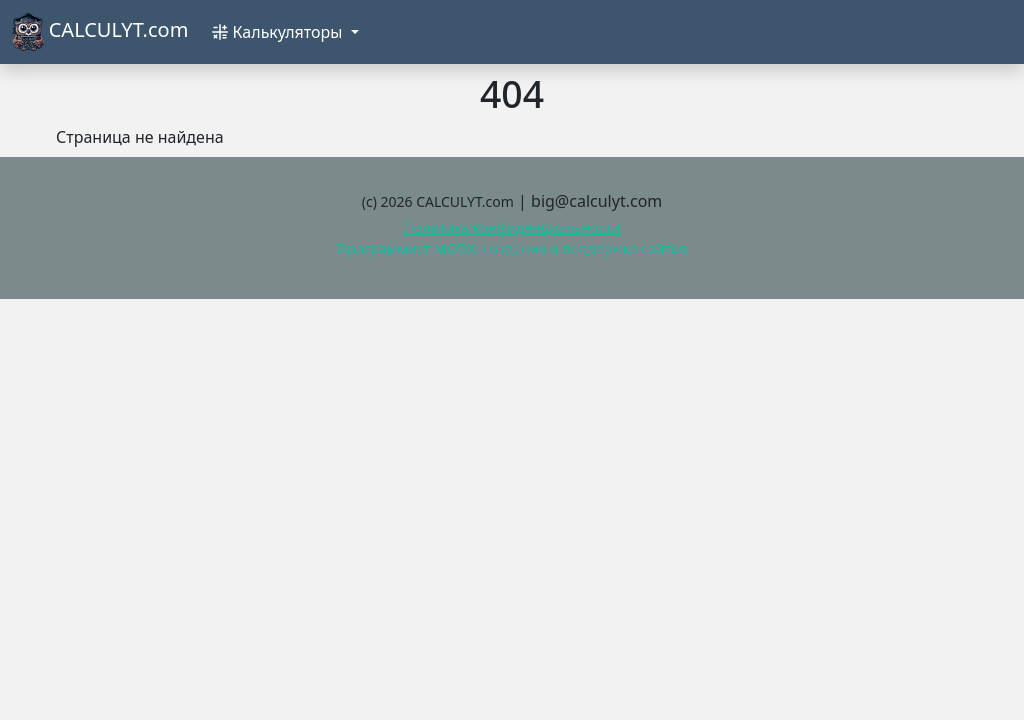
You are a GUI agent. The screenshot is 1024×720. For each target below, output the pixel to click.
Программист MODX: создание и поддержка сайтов (512, 248)
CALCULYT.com (100, 32)
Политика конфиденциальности (511, 227)
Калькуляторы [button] (279, 32)
